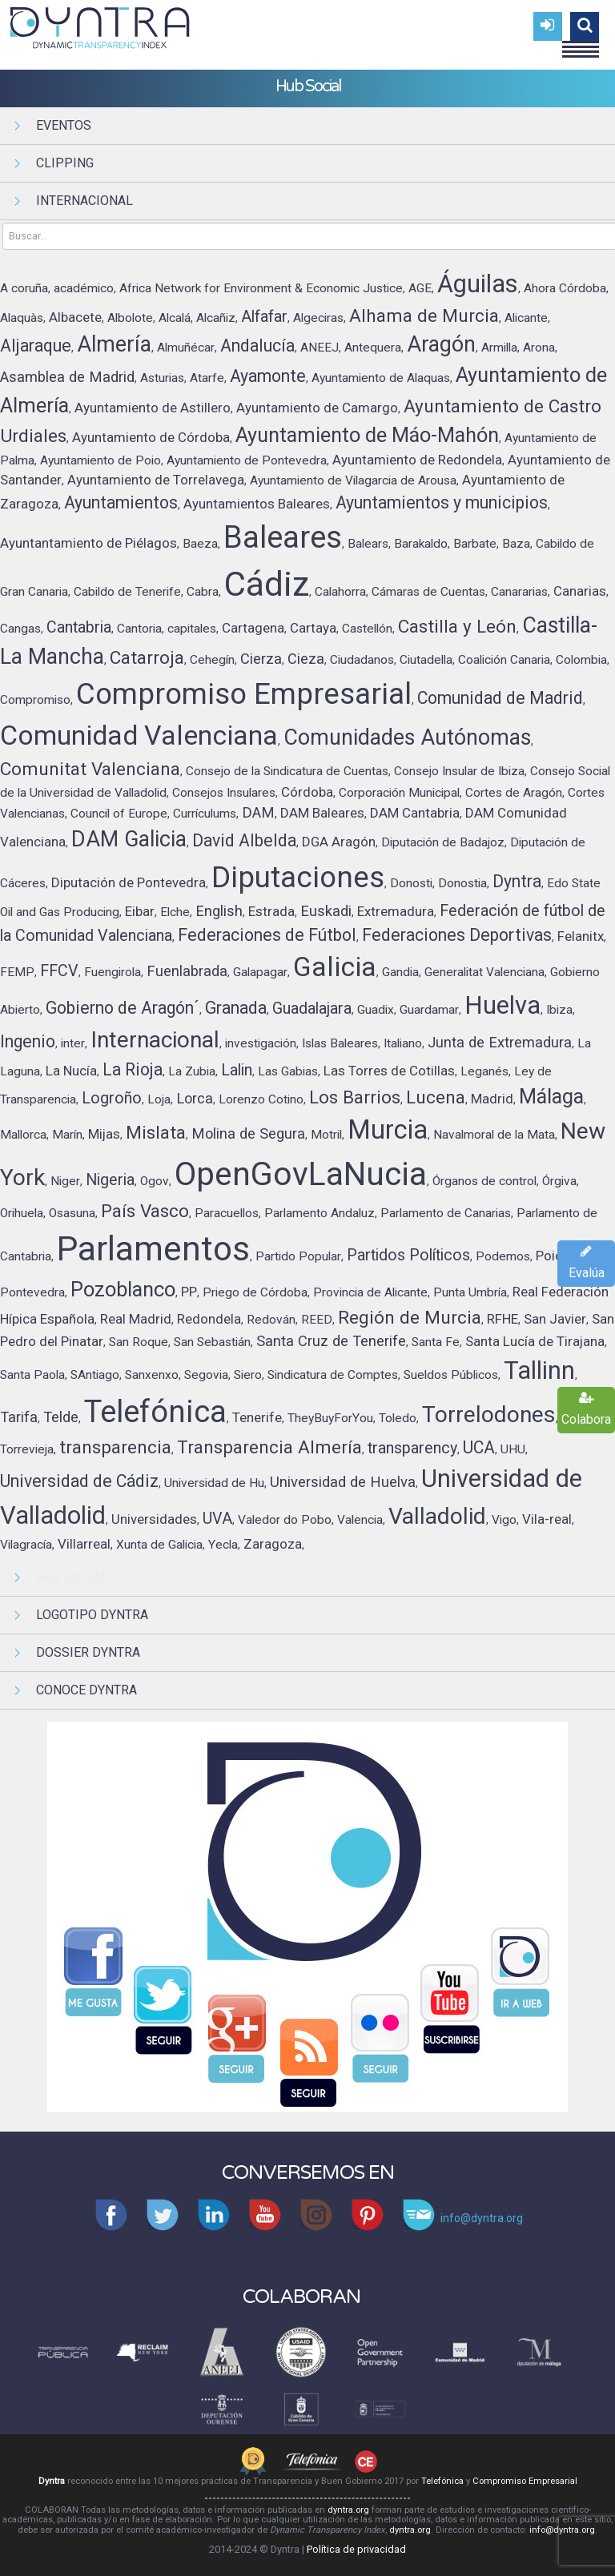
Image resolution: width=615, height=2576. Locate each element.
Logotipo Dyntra (92, 1614)
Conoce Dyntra (86, 1690)
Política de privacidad (356, 2549)
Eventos (63, 125)
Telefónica (442, 2481)
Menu (580, 42)
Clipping (65, 163)
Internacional (84, 200)
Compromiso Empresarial (524, 2481)
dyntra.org (348, 2510)
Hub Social (72, 1577)
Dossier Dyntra (88, 1652)
